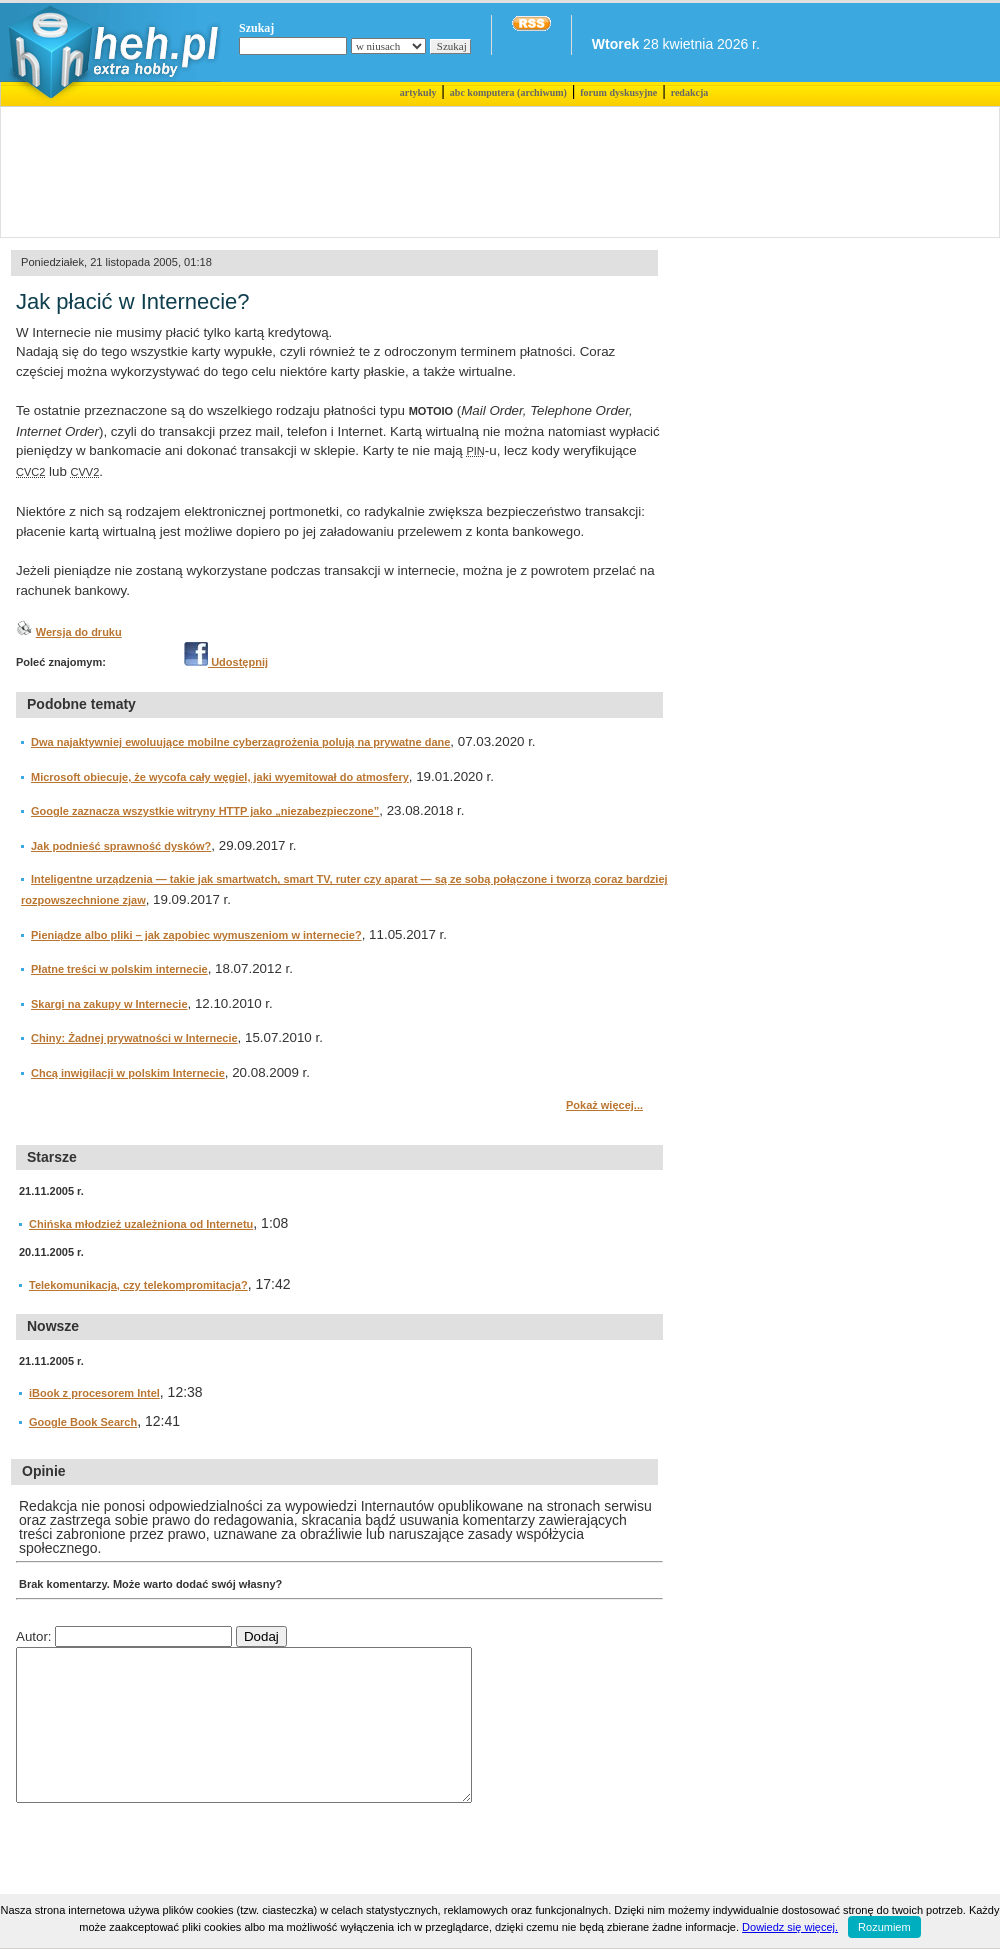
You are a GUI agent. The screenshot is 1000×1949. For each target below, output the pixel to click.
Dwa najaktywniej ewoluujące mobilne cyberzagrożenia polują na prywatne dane (240, 742)
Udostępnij (226, 662)
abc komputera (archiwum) (508, 92)
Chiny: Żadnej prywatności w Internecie (134, 1038)
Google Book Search (83, 1422)
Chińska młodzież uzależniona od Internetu (141, 1224)
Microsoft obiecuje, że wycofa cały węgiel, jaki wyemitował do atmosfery (220, 777)
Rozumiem (884, 1927)
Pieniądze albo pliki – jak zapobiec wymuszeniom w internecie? (196, 935)
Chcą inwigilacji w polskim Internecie (128, 1073)
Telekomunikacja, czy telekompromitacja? (138, 1285)
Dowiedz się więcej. (790, 1927)
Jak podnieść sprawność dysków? (121, 846)
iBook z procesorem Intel (94, 1393)
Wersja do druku (79, 632)
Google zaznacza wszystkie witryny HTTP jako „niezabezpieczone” (205, 811)
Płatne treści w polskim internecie (119, 969)
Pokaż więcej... (604, 1105)
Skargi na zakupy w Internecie (109, 1004)
